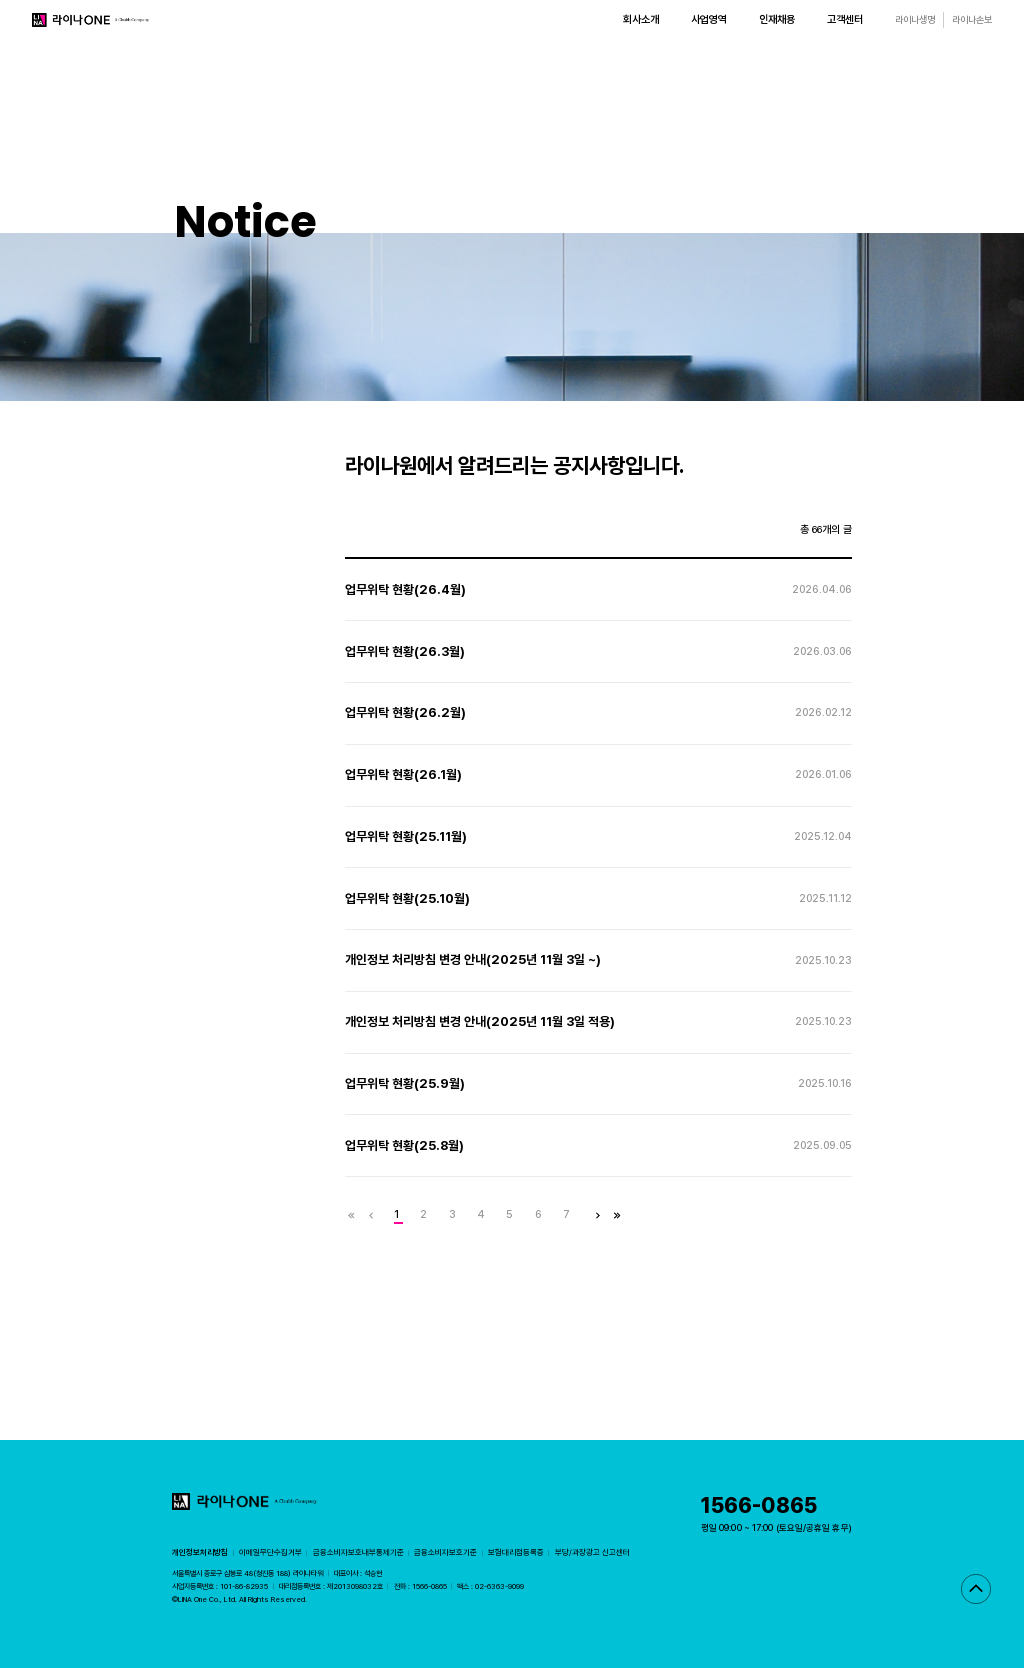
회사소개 (641, 19)
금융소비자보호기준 (445, 1552)
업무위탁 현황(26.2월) (405, 712)
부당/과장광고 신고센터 (592, 1552)
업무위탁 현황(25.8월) (404, 1145)
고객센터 (845, 19)
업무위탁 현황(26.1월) (403, 774)
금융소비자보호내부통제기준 (358, 1552)
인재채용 (777, 19)
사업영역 (709, 19)
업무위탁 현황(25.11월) (406, 836)
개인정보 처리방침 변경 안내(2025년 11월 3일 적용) (480, 1021)
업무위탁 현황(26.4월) (405, 589)
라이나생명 (915, 19)
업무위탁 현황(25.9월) (405, 1083)
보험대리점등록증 (516, 1552)
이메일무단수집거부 (270, 1552)
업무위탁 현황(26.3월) (405, 651)
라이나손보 (972, 19)
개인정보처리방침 (200, 1552)
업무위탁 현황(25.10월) (407, 898)
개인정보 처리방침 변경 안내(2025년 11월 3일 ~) (473, 959)
